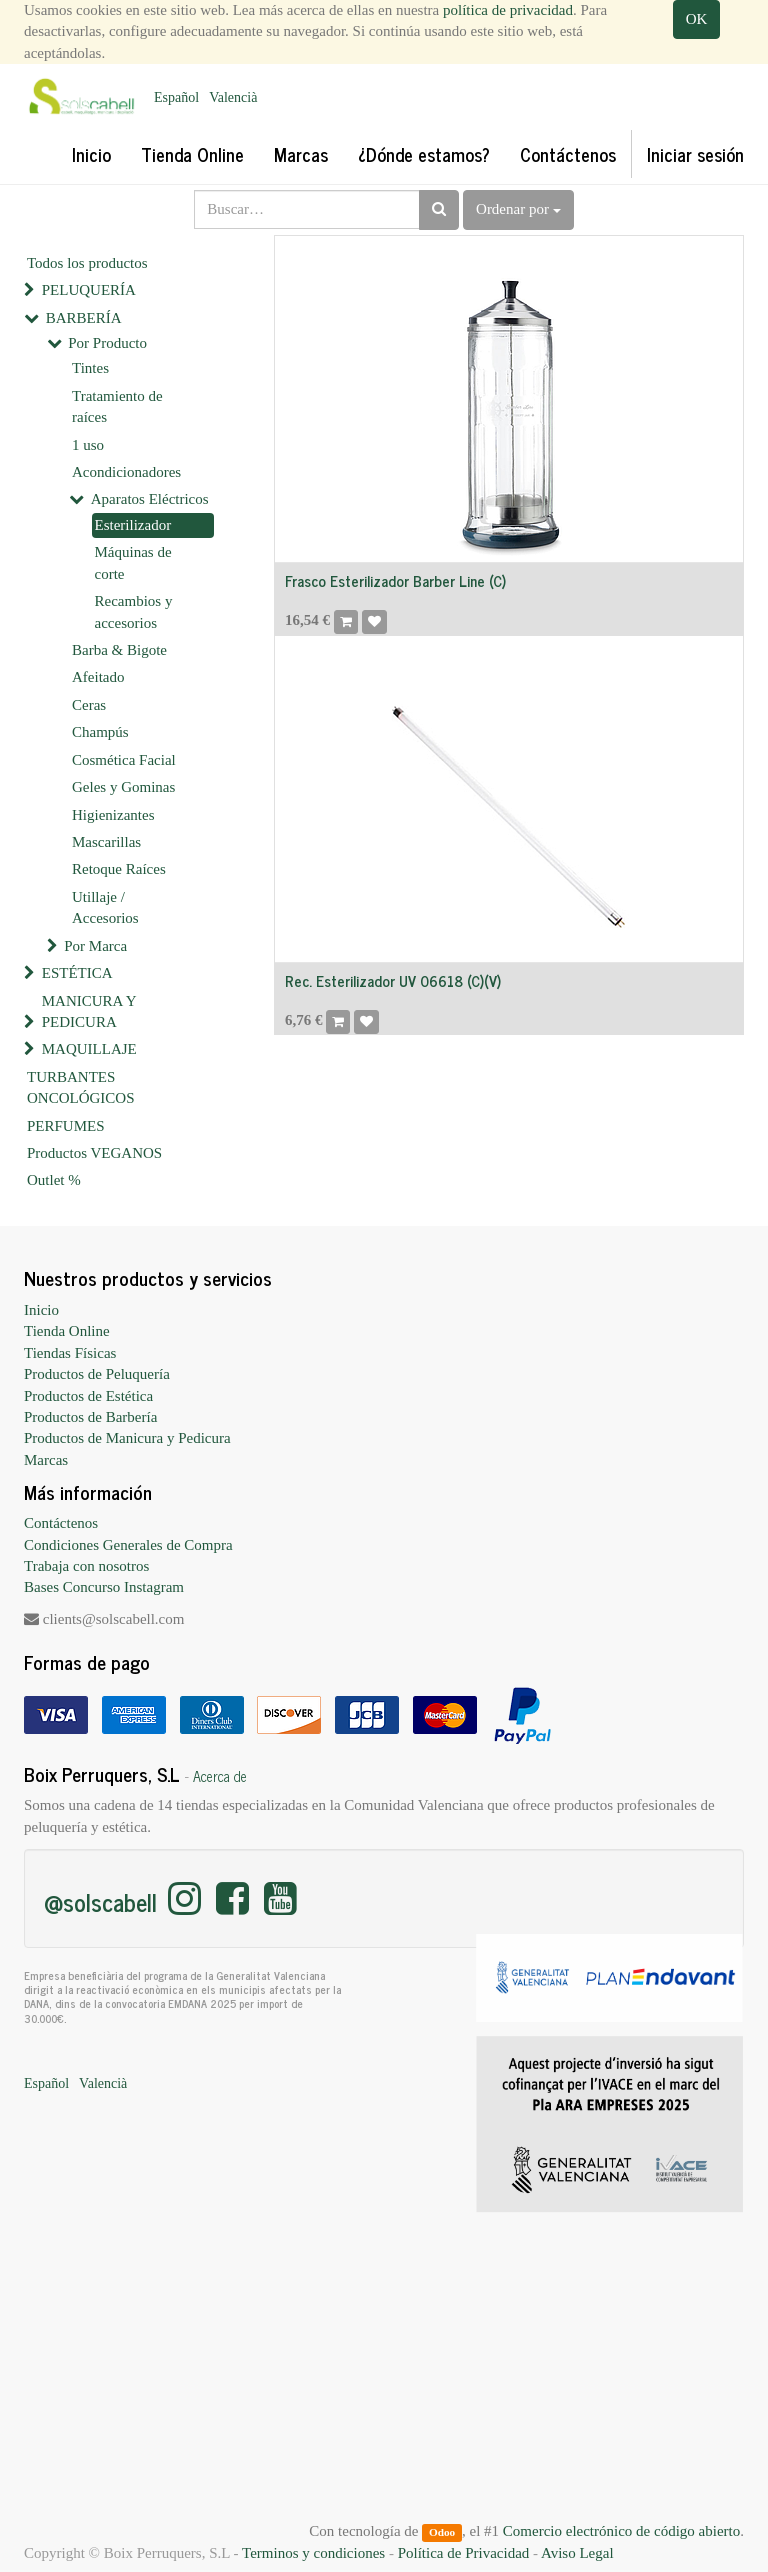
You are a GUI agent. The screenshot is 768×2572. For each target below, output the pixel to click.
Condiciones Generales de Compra (128, 1545)
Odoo (442, 2532)
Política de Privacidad (464, 2553)
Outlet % (54, 1180)
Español (176, 97)
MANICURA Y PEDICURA (89, 1011)
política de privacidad (508, 10)
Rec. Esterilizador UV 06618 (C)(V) (393, 980)
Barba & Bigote (119, 650)
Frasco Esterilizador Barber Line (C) (395, 580)
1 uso (88, 445)
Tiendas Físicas (70, 1353)
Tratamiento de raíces (117, 406)
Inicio (41, 1310)
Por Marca (95, 946)
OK (697, 19)
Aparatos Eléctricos (150, 499)
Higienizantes (113, 815)
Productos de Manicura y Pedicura (127, 1438)
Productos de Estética (88, 1396)
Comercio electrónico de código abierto (621, 2531)
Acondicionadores (126, 472)
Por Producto (107, 343)
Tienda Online (67, 1331)
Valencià (233, 97)
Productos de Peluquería (97, 1374)
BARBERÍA (84, 318)
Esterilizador (133, 525)
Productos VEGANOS (94, 1153)
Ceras (89, 705)
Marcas (46, 1460)
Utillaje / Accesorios (105, 907)
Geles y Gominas (123, 787)
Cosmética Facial (124, 760)
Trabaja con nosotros (86, 1566)
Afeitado (98, 677)
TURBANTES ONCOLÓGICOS (81, 1087)
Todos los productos (87, 263)
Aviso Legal (577, 2553)
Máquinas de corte (133, 562)
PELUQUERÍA (89, 290)
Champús (100, 732)
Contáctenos (61, 1523)
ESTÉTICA (77, 973)
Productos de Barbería (90, 1417)
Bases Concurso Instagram (104, 1587)
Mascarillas (106, 842)
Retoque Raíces (119, 869)
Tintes (90, 368)
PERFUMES (66, 1126)
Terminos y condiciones (313, 2553)
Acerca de (220, 1776)
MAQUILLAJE (89, 1049)
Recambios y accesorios (134, 611)
